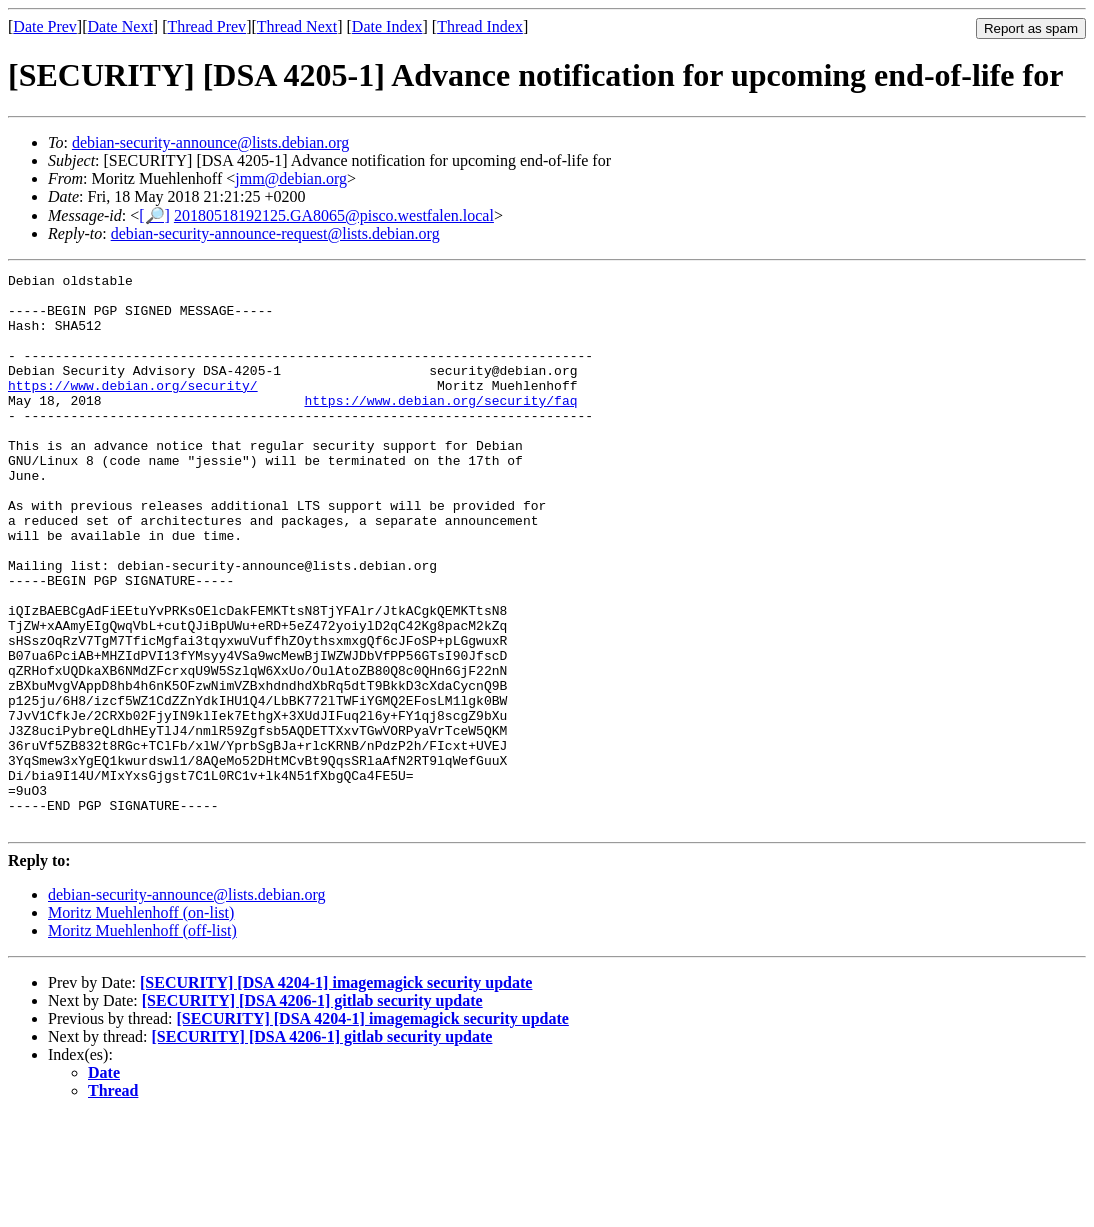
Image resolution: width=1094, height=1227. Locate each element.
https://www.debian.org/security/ (133, 409)
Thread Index (480, 26)
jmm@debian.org (291, 178)
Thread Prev (206, 26)
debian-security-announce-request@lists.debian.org (275, 233)
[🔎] (154, 215)
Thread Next (297, 26)
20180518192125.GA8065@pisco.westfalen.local (334, 215)
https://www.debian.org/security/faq (440, 427)
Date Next (120, 26)
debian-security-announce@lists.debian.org (210, 142)
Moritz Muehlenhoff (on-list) (141, 1023)
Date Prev (45, 26)
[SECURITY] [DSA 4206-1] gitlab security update (312, 1111)
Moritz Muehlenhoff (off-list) (142, 1041)
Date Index (387, 26)
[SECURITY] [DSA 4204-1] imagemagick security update (336, 1093)
